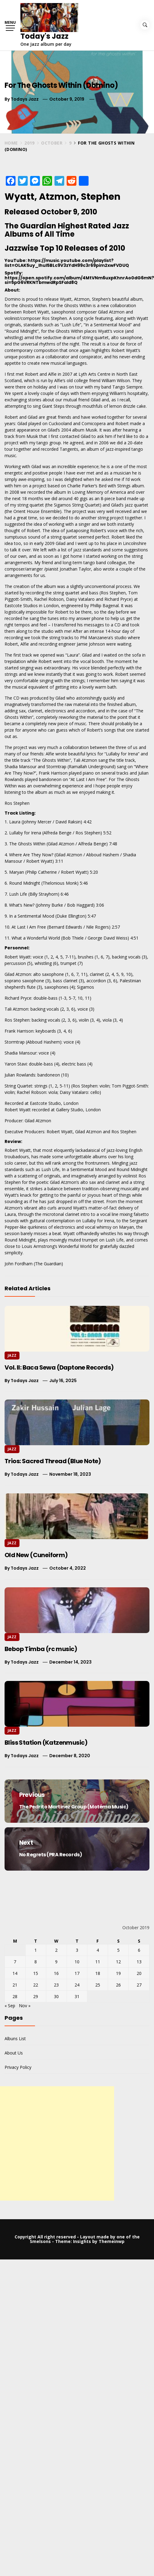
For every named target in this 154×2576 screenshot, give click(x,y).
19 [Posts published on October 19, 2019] (118, 1973)
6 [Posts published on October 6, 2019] (139, 1950)
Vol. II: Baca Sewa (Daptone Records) (59, 1367)
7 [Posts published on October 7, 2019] (15, 1962)
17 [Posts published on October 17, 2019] (77, 1973)
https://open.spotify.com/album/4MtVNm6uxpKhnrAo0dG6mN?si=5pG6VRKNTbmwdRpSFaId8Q (79, 280)
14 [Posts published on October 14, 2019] (14, 1973)
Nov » (24, 2005)
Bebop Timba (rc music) (41, 1649)
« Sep (10, 2005)
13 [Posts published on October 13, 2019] (139, 1962)
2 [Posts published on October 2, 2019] (56, 1950)
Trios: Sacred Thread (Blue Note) (53, 1461)
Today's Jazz (44, 36)
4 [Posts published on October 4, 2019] (97, 1950)
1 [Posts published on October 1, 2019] (35, 1950)
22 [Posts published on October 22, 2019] (35, 1985)
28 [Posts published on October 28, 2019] (14, 1996)
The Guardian (48, 1264)
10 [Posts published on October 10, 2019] (77, 1962)
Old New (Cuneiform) (36, 1555)
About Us (14, 2053)
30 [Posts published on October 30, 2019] (56, 1996)
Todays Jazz (25, 99)
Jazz (12, 1355)
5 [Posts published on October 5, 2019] (118, 1950)
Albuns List (15, 2038)
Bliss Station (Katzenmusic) (46, 1742)
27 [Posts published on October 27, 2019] (139, 1985)
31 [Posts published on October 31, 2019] (77, 1996)
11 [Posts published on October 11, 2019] (97, 1962)
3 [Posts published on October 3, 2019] (77, 1950)
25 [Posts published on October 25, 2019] (97, 1985)
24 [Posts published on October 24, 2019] (77, 1985)
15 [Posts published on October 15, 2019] (35, 1973)
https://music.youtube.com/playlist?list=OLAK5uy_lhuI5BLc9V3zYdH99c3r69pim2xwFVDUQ (67, 262)
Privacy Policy (18, 2067)
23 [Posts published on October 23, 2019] (56, 1985)
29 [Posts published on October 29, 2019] (35, 1996)
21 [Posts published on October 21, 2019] (14, 1985)
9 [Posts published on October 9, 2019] (56, 1962)
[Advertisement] (57, 2143)
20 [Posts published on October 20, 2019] (139, 1973)
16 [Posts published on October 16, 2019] (56, 1973)
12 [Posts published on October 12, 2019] (118, 1962)
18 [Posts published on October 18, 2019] (97, 1973)
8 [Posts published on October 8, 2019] (35, 1962)
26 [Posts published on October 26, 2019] (118, 1985)
